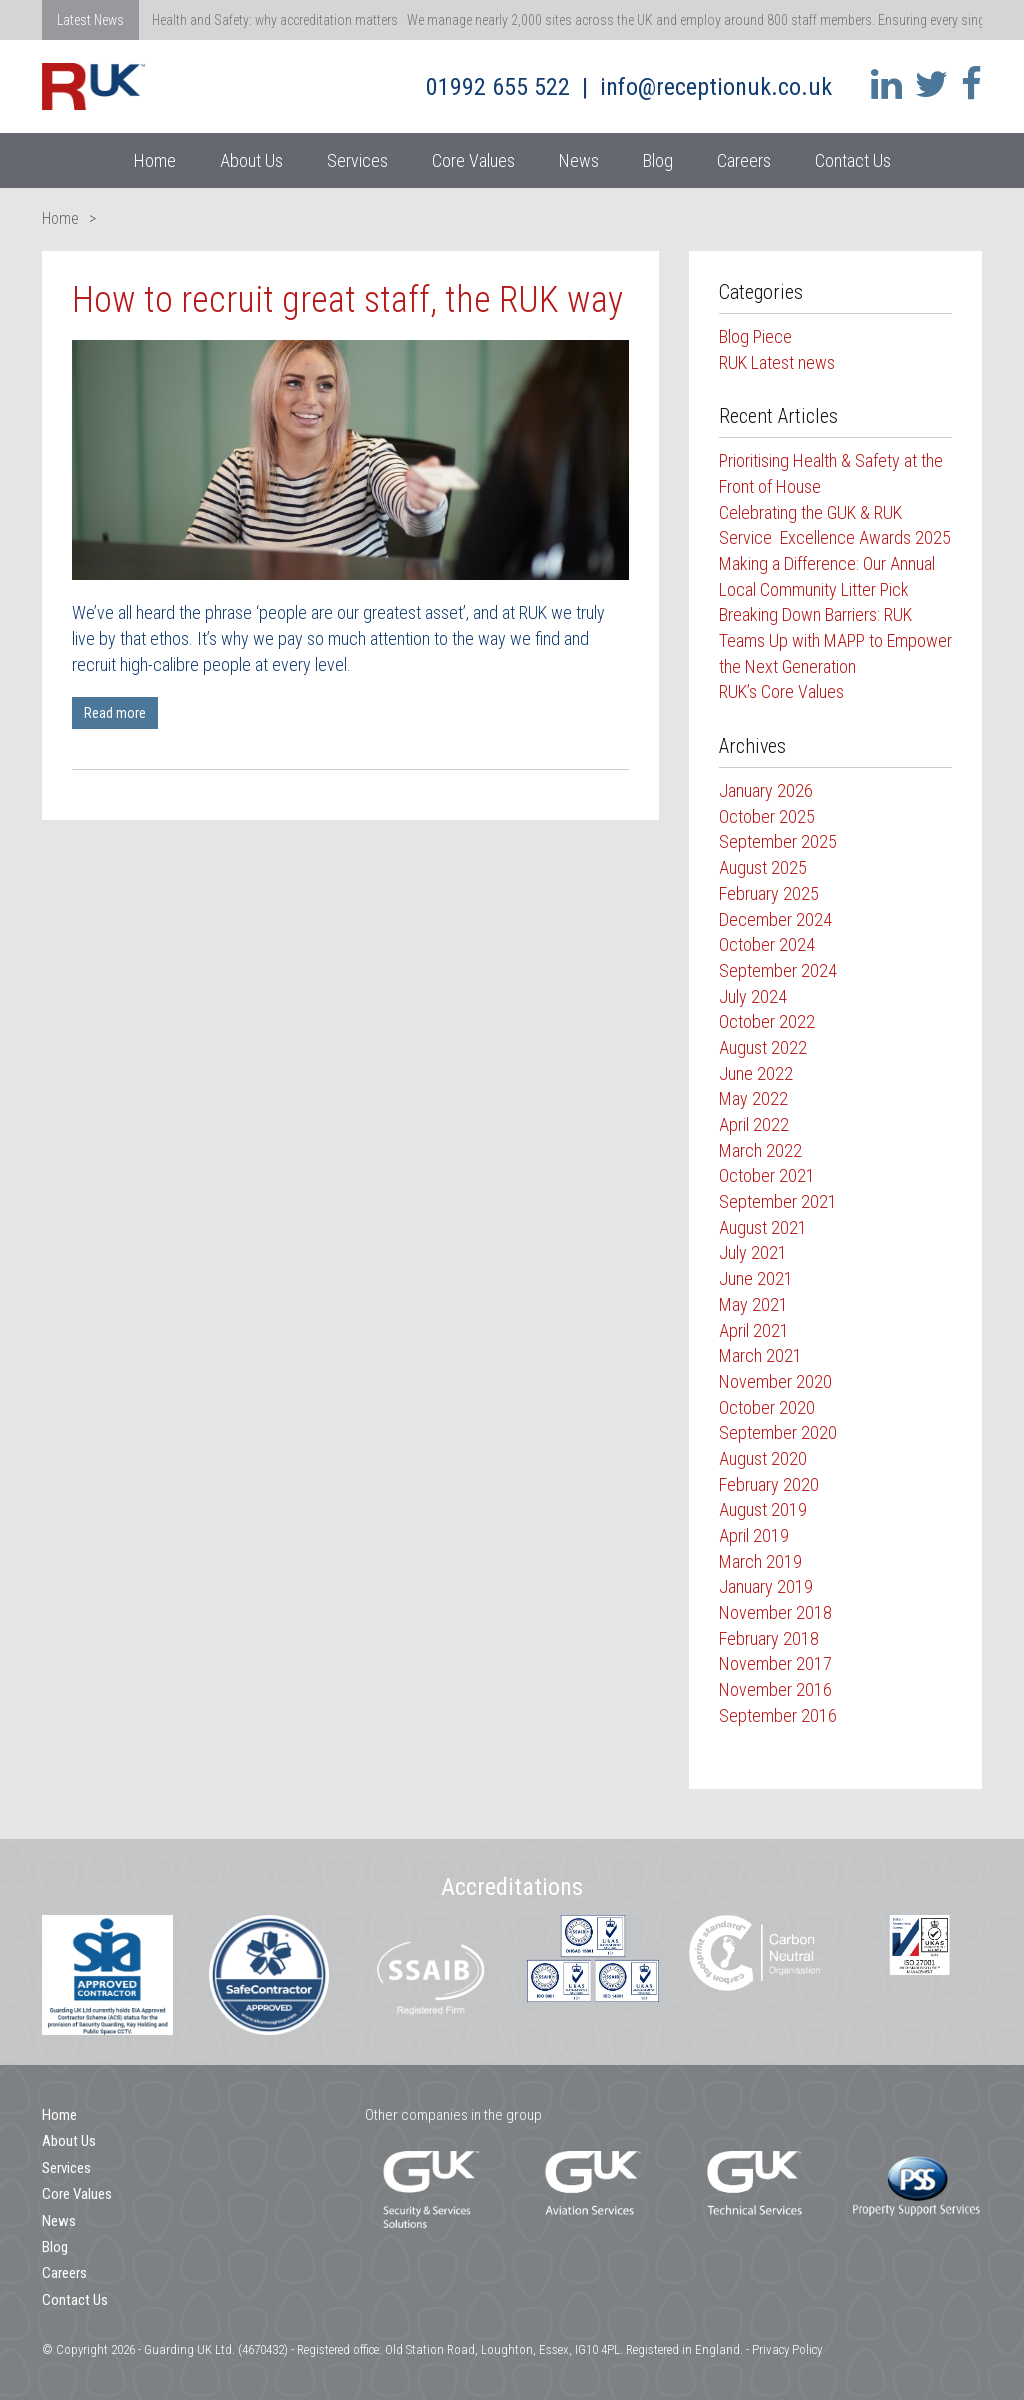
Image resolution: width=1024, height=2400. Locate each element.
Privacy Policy (787, 2349)
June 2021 (756, 1278)
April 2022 (754, 1124)
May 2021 (753, 1304)
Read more (115, 713)
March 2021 (760, 1355)
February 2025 (769, 893)
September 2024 (778, 970)
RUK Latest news (777, 362)
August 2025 (763, 867)
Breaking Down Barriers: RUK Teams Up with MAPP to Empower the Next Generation (835, 640)
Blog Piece (755, 336)
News (579, 160)
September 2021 (778, 1201)
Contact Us (853, 160)
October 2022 (767, 1021)
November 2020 (775, 1381)
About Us (251, 160)
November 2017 (775, 1663)
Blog (658, 160)
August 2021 (763, 1227)
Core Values (473, 160)
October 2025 (767, 816)
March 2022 (760, 1150)
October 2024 (767, 944)
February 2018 (769, 1638)
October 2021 (767, 1175)
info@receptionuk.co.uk (716, 87)
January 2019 (766, 1586)
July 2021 (753, 1252)
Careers (744, 160)
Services (357, 160)
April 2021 (754, 1330)
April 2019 (754, 1535)
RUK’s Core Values (781, 691)
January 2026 (766, 790)
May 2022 (753, 1098)
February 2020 (769, 1484)
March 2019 (760, 1561)
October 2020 (767, 1407)
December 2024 (775, 919)
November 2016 (775, 1689)
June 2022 (756, 1073)
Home (155, 160)
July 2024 (753, 996)
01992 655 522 (498, 87)
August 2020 (763, 1458)
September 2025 (778, 841)
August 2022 (763, 1047)
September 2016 (778, 1715)
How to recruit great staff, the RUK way (347, 300)
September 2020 (778, 1432)
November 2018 (775, 1612)
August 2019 (763, 1509)
